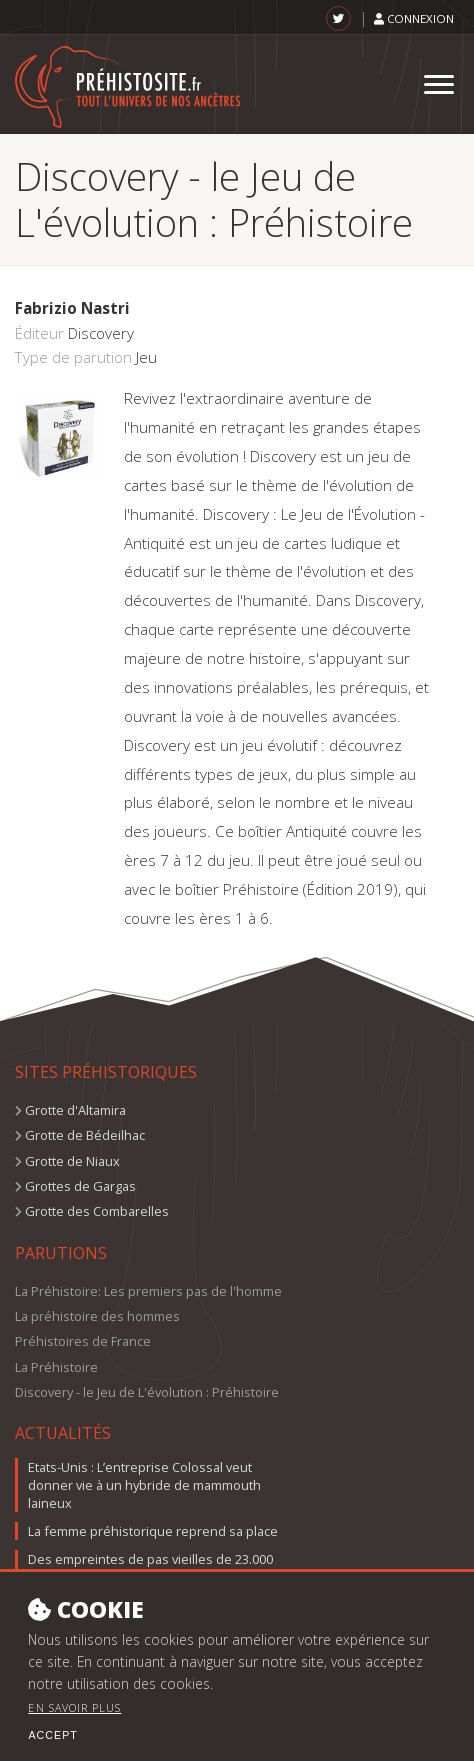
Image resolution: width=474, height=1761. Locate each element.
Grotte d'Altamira (75, 1110)
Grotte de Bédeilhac (85, 1135)
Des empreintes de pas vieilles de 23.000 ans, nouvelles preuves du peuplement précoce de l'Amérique (150, 1577)
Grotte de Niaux (72, 1161)
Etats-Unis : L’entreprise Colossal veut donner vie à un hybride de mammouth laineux (144, 1485)
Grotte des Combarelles (97, 1211)
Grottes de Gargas (80, 1186)
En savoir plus (74, 1725)
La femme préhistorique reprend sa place (153, 1531)
